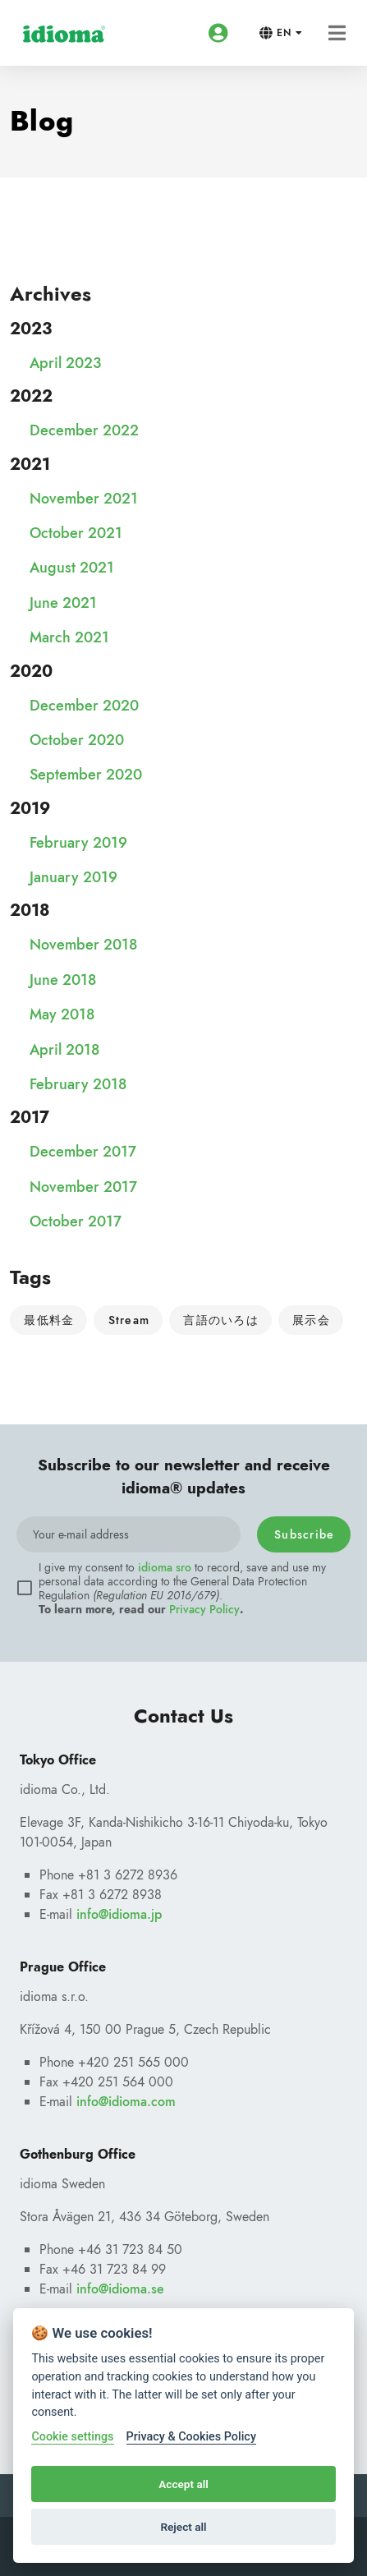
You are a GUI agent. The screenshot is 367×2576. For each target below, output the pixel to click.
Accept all (183, 2484)
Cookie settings (72, 2437)
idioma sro (164, 1567)
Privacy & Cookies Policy (191, 2437)
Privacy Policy (204, 1609)
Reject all (183, 2526)
